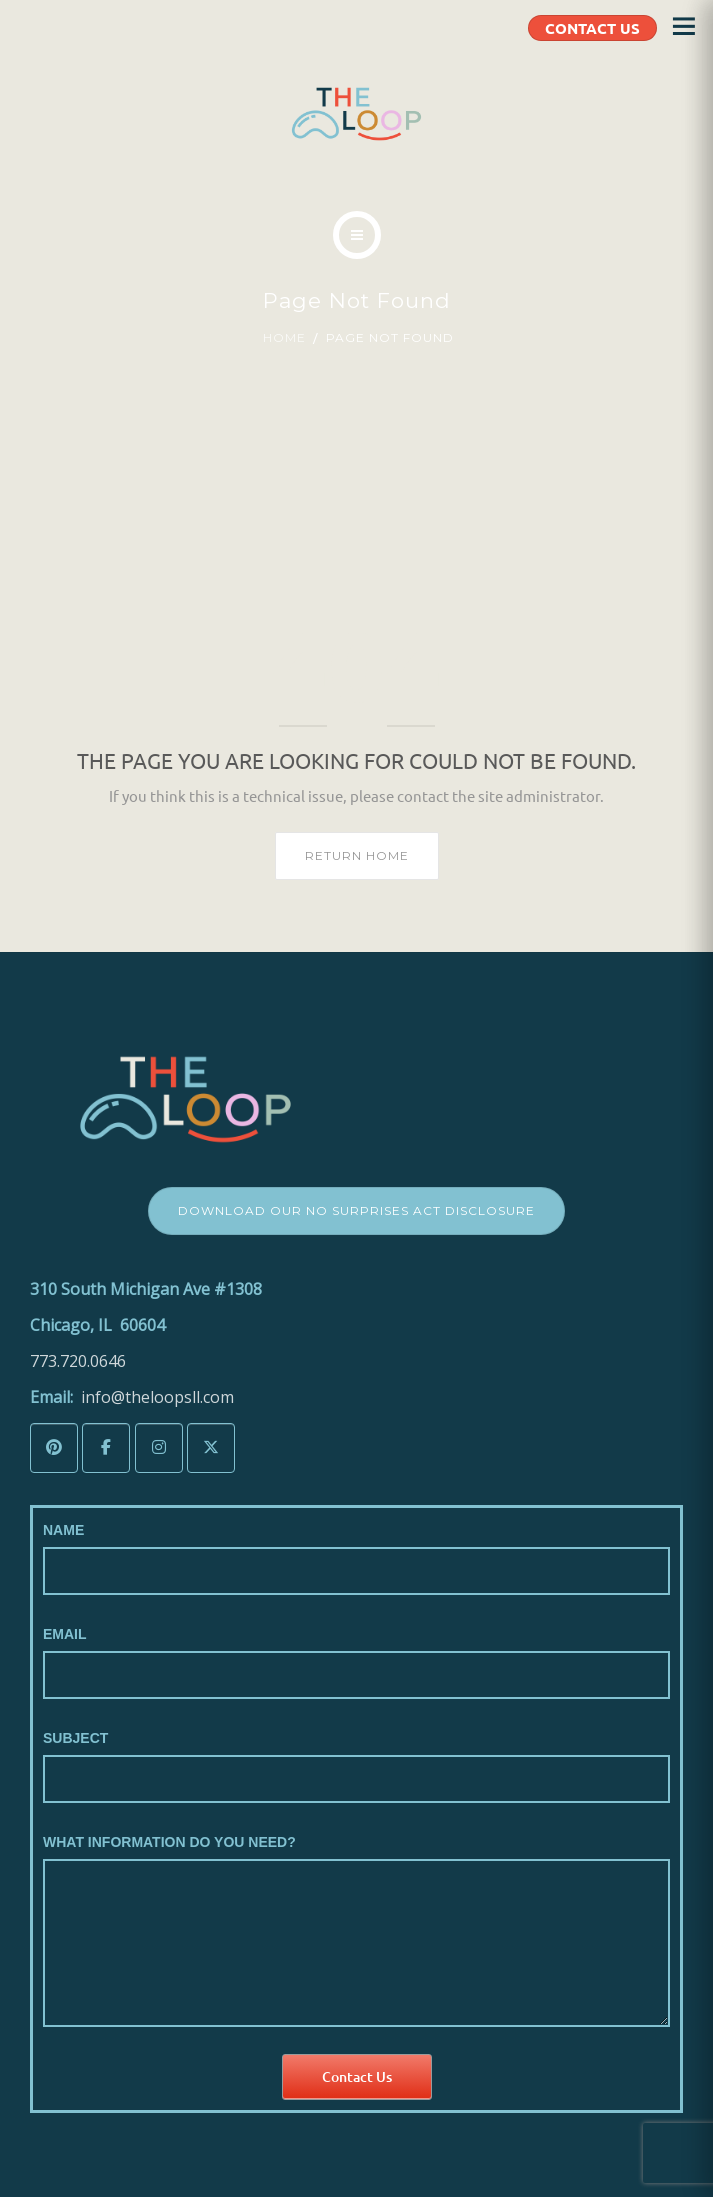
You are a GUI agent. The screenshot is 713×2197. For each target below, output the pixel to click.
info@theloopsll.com (157, 1397)
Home (284, 337)
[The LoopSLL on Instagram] (159, 1448)
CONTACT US (592, 28)
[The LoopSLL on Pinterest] (54, 1448)
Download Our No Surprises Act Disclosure (356, 1210)
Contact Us (357, 2076)
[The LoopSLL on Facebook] (106, 1448)
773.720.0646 (78, 1361)
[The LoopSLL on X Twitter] (211, 1448)
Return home (357, 855)
